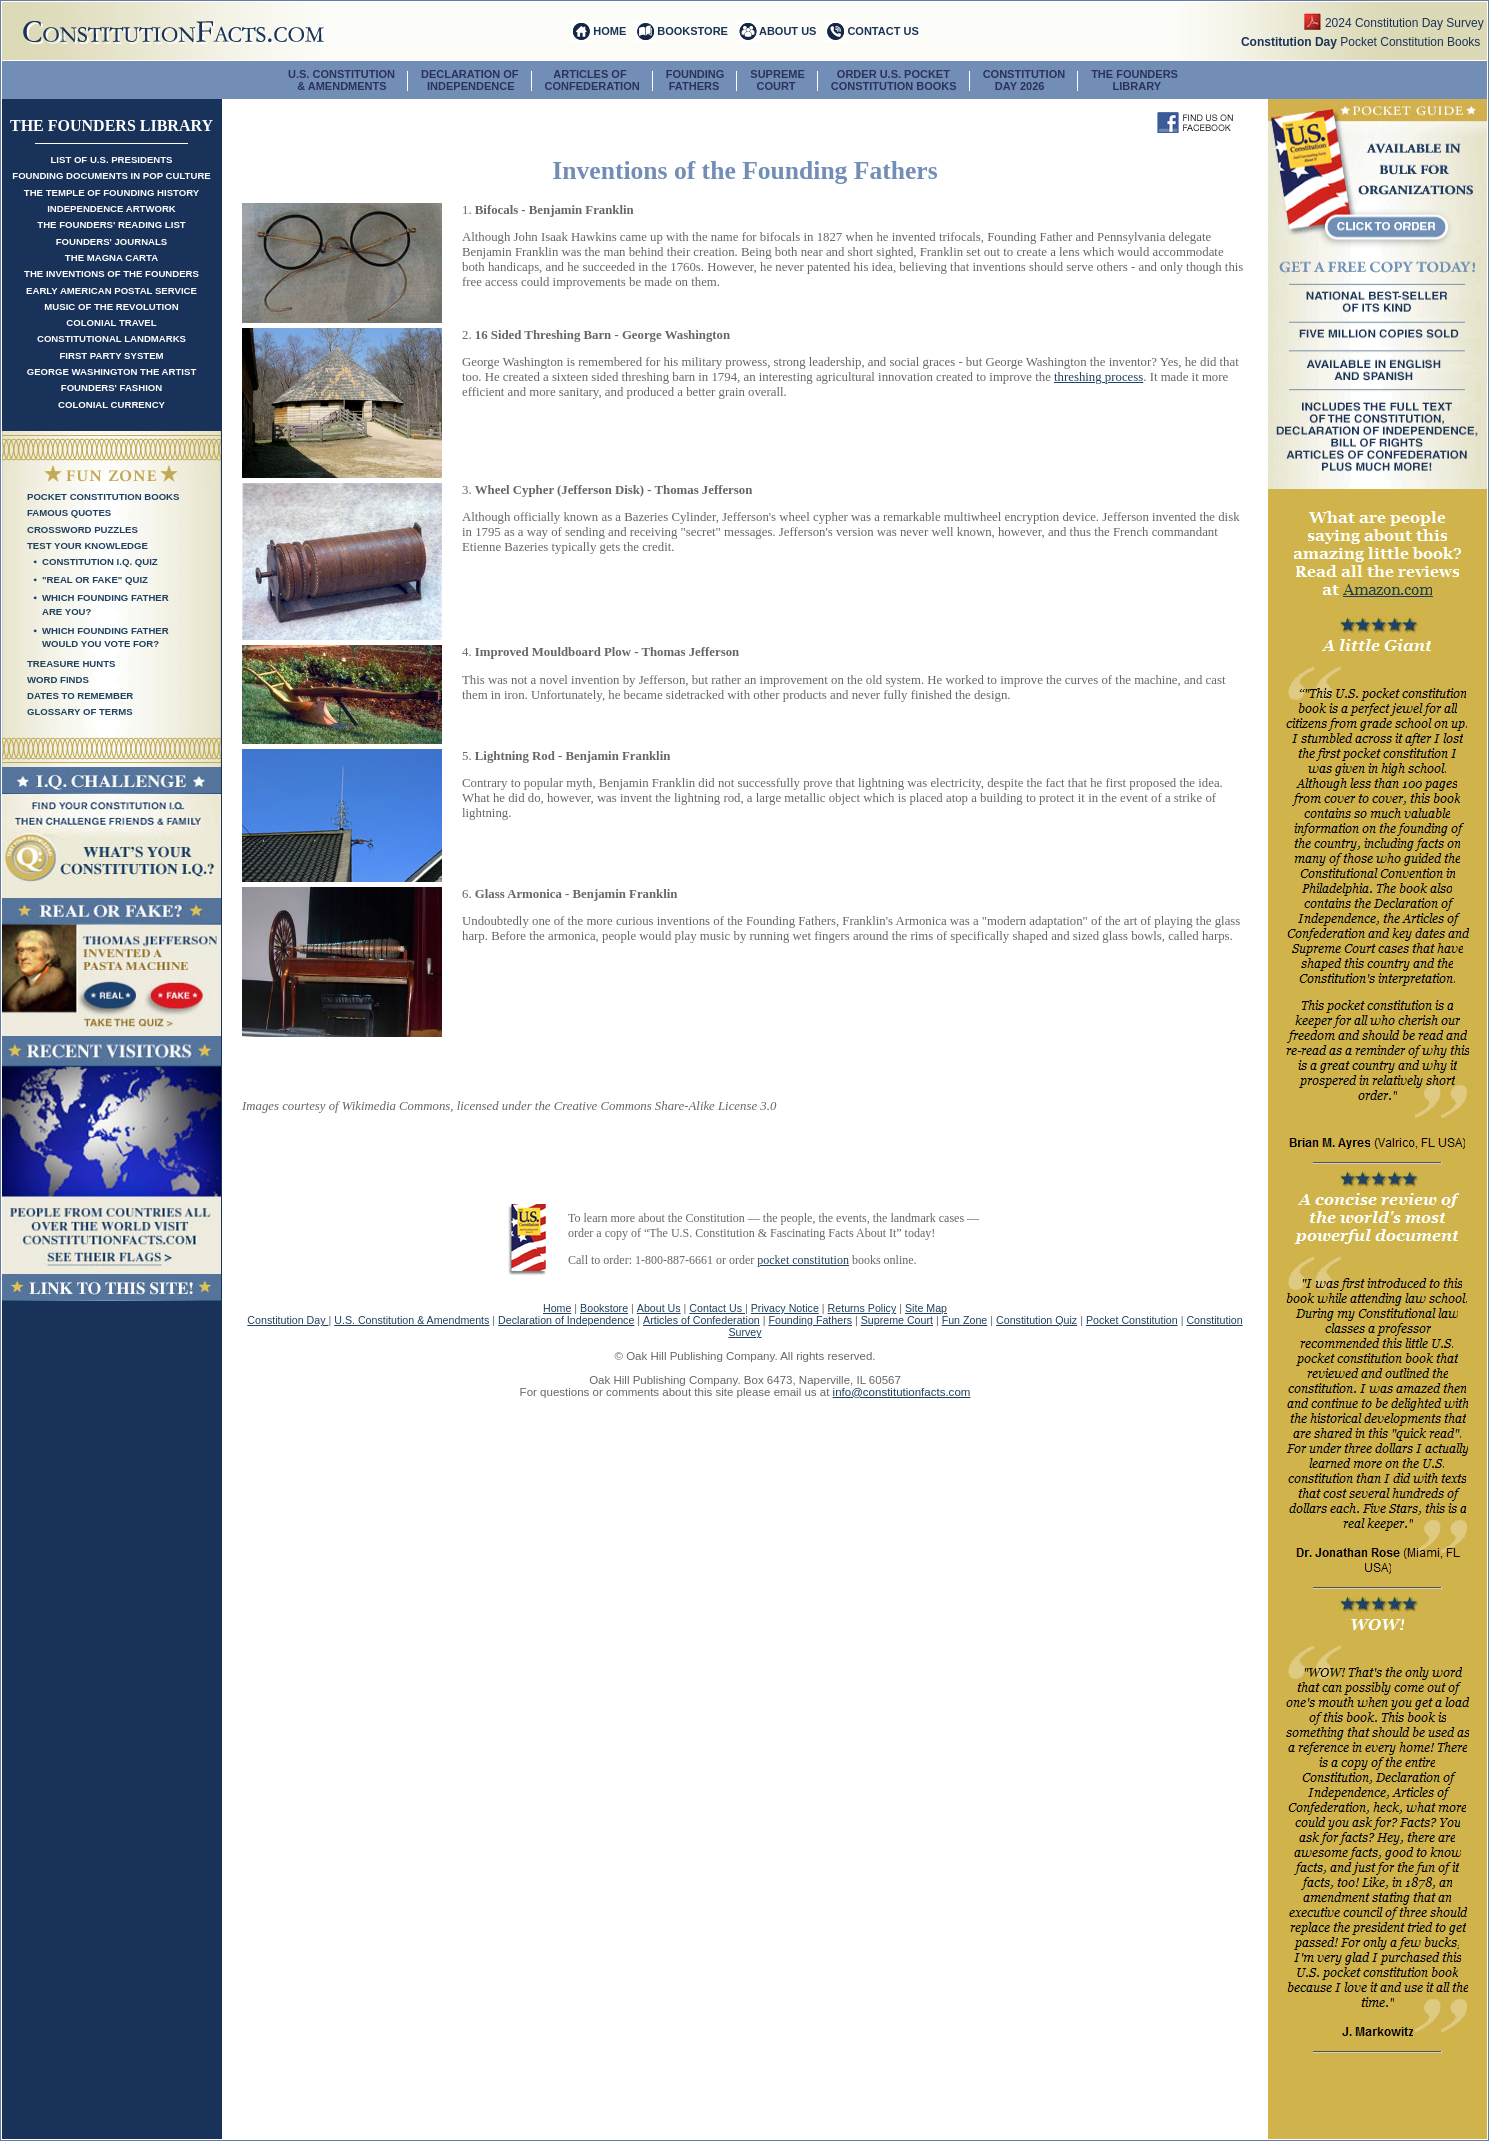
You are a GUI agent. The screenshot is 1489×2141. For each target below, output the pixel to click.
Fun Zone (965, 1320)
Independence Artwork (111, 208)
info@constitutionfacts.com (902, 1392)
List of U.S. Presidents (111, 159)
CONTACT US (882, 31)
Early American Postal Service (111, 290)
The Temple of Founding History (111, 192)
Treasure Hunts (71, 663)
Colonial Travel (111, 322)
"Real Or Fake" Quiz (95, 579)
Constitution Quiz (1036, 1320)
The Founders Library (1134, 80)
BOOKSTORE (692, 31)
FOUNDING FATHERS (695, 80)
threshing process (1098, 377)
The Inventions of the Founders (111, 273)
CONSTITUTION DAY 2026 (1024, 80)
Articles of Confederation (701, 1320)
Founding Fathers (810, 1320)
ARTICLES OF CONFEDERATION (592, 80)
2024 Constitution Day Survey (1406, 23)
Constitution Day (287, 1320)
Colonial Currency (111, 404)
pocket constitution (803, 1260)
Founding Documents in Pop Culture (111, 175)
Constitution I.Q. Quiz (100, 561)
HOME (609, 31)
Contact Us (717, 1308)
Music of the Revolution (111, 306)
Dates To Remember (80, 695)
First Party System (111, 355)
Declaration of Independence (566, 1320)
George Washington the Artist (112, 371)
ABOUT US (787, 31)
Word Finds (58, 679)
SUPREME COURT (777, 80)
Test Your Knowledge (87, 545)
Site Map (926, 1308)
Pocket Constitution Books (1364, 42)
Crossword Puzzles (82, 529)
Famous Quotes (69, 512)
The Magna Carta (111, 257)
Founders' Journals (112, 241)
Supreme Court (897, 1320)
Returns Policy (862, 1308)
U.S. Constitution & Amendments (411, 1320)
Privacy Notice (785, 1308)
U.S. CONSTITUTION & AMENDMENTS (341, 80)
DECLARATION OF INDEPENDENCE (470, 80)
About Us (659, 1308)
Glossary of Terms (80, 711)
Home (557, 1308)
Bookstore (604, 1308)
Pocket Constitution (1132, 1320)
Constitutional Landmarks (111, 338)
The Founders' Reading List (111, 224)
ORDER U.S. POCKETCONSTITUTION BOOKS (894, 80)
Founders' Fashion (111, 387)
